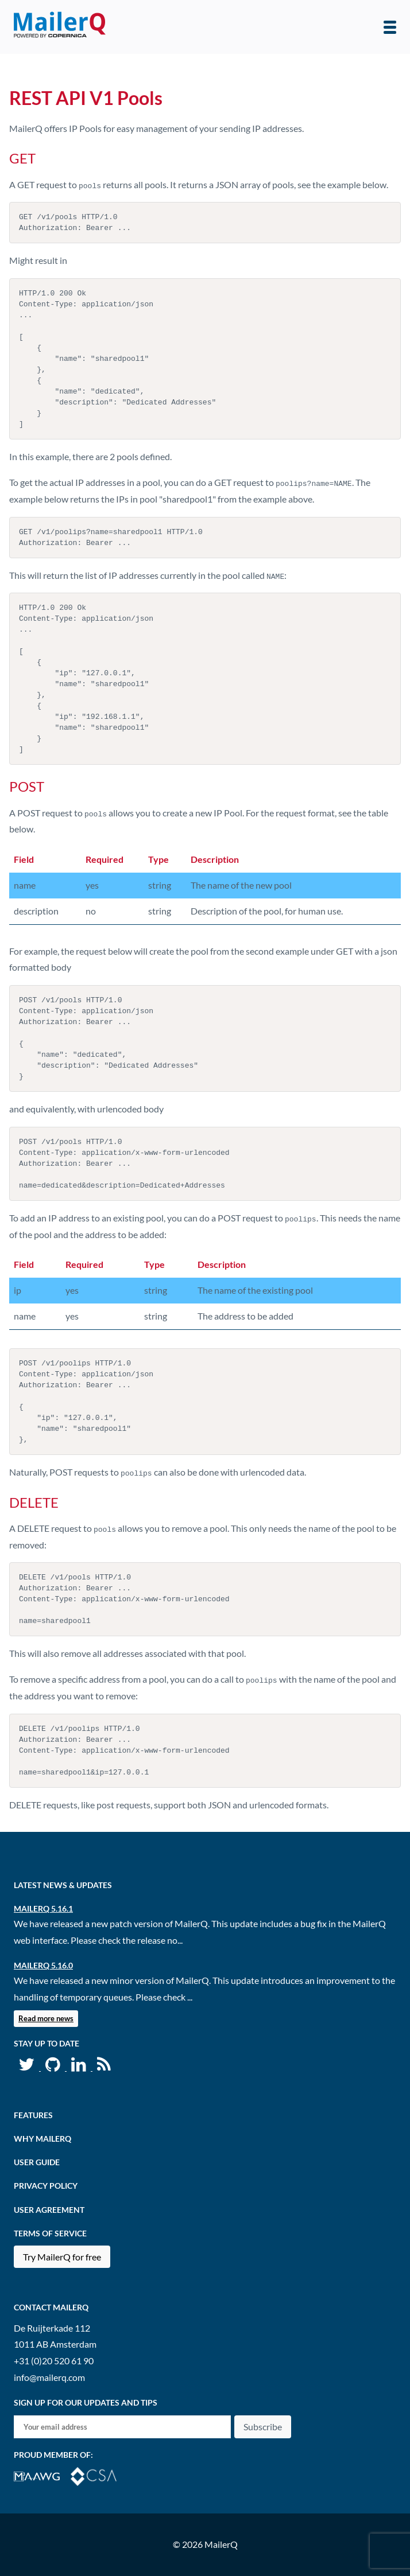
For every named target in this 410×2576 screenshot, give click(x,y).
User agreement (49, 2210)
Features (33, 2115)
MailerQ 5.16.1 (43, 1908)
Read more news (46, 2018)
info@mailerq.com (49, 2377)
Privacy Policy (46, 2185)
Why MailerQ (42, 2138)
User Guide (37, 2162)
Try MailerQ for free (62, 2256)
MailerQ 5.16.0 (43, 1965)
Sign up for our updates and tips (85, 2402)
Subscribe (262, 2426)
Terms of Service (50, 2233)
